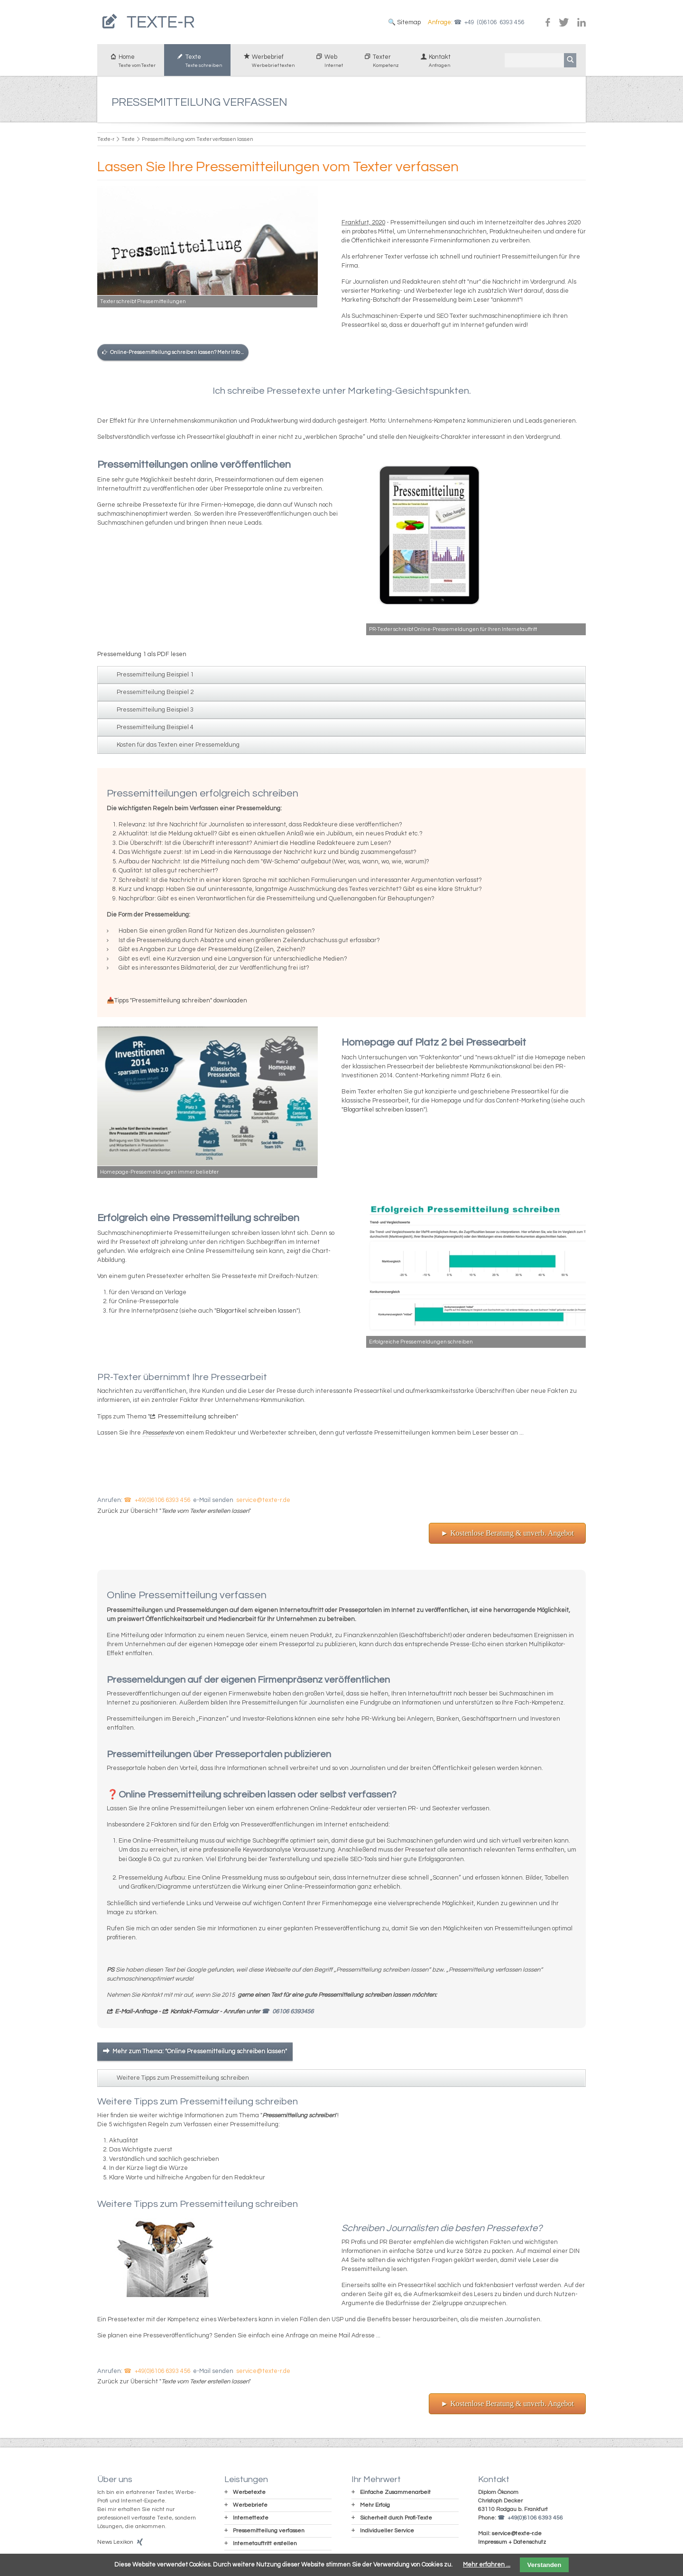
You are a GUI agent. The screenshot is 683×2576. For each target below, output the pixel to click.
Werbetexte (249, 2496)
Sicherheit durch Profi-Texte (396, 2521)
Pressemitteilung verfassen (269, 2534)
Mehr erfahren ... (486, 2564)
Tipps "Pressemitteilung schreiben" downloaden (180, 1004)
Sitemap (408, 24)
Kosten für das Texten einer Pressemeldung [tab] (178, 748)
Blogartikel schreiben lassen (383, 1113)
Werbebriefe (250, 2508)
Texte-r (105, 142)
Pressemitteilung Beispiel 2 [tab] (155, 695)
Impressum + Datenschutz (512, 2545)
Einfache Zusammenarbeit (395, 2496)
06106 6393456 (293, 2014)
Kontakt (433, 64)
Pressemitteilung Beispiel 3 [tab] (155, 713)
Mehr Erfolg (375, 2508)
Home (131, 64)
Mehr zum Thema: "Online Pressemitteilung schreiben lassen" (199, 2054)
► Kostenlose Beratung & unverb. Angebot (507, 1536)
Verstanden (544, 2564)
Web (327, 64)
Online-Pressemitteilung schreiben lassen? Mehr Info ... (177, 355)
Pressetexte (158, 1436)
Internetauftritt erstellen (265, 2547)
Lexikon (123, 2545)
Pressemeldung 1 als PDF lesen (141, 657)
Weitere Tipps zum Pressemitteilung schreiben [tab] (183, 2081)
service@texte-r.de (263, 1503)
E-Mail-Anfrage (136, 2014)
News (104, 2545)
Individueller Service (387, 2534)
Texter (379, 64)
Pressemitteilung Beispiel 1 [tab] (155, 678)
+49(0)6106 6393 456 (162, 1503)
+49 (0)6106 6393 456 (494, 24)
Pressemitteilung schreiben (197, 1420)
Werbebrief (267, 64)
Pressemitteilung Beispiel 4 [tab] (155, 730)
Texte (197, 64)
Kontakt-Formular (194, 2014)
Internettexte (250, 2521)
